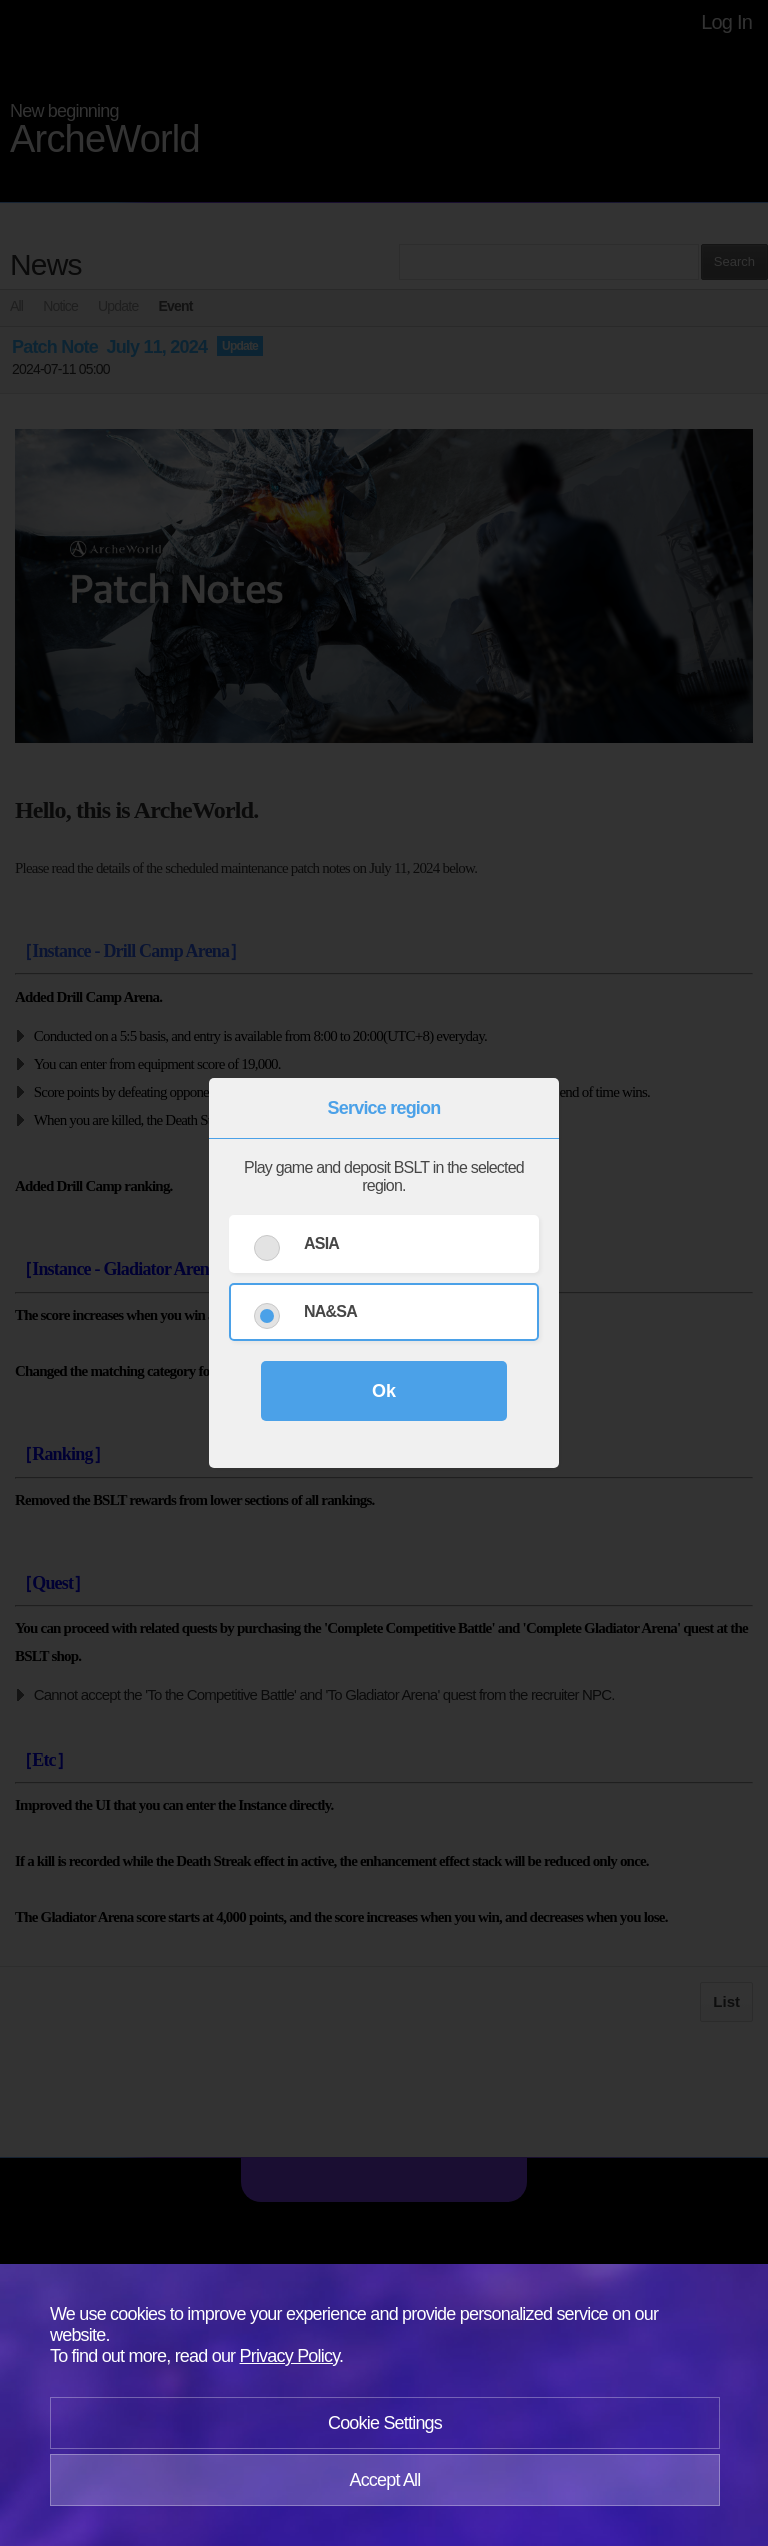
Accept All (384, 2480)
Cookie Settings (385, 2423)
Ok (384, 1391)
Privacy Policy (290, 2356)
